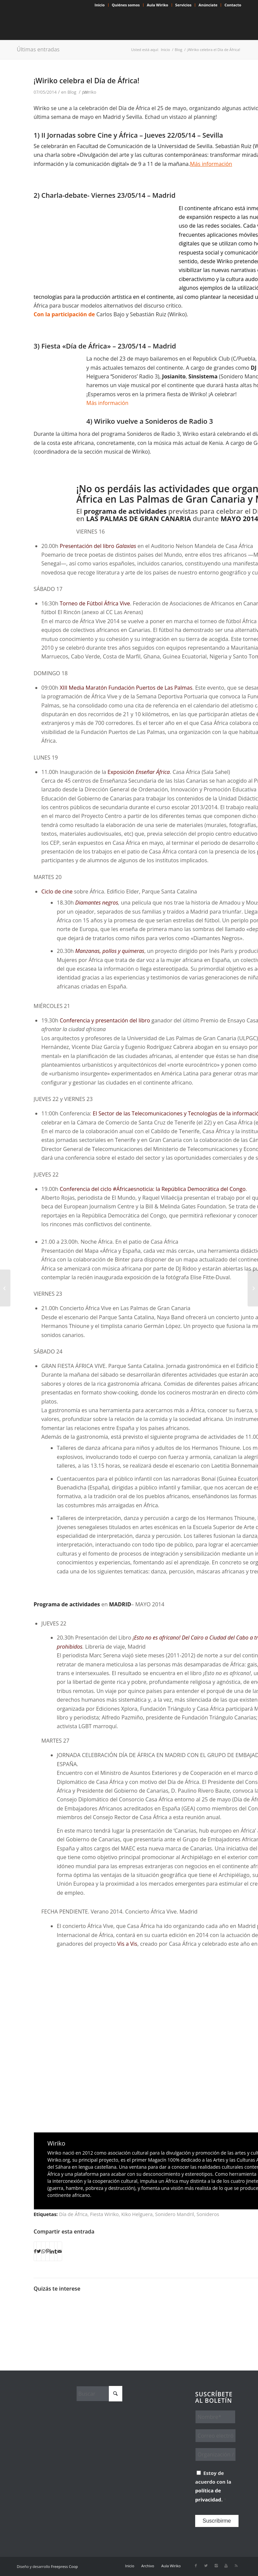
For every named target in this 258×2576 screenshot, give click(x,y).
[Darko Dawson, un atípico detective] (5, 1288)
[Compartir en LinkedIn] (52, 2251)
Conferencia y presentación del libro (105, 1020)
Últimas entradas (38, 49)
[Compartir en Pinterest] (47, 2251)
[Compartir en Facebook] (35, 2251)
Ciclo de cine (57, 891)
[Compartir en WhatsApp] (43, 2251)
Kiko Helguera (137, 2214)
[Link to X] (206, 2566)
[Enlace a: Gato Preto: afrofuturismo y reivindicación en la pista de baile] (51, 2315)
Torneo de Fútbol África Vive (95, 603)
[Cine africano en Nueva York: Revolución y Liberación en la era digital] (253, 1288)
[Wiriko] (67, 25)
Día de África (73, 2214)
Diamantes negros (96, 902)
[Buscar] (99, 2393)
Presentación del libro (98, 546)
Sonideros (208, 2214)
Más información (107, 403)
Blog (72, 92)
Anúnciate (208, 4)
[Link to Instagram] (216, 2566)
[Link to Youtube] (226, 2566)
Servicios (183, 4)
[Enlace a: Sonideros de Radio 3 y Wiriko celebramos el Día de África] (121, 2312)
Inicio (100, 4)
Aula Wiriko (157, 4)
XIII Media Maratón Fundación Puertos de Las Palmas (126, 687)
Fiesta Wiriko (104, 2214)
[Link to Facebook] (196, 2566)
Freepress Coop (64, 2566)
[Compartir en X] (39, 2251)
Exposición (139, 772)
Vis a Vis (127, 1943)
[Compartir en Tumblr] (55, 2251)
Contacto (232, 4)
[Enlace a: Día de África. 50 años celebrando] (85, 2304)
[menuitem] (100, 5)
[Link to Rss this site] (236, 2566)
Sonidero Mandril (174, 2214)
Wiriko (89, 92)
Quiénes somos (126, 4)
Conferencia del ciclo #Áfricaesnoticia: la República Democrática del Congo (153, 1189)
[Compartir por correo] (59, 2251)
